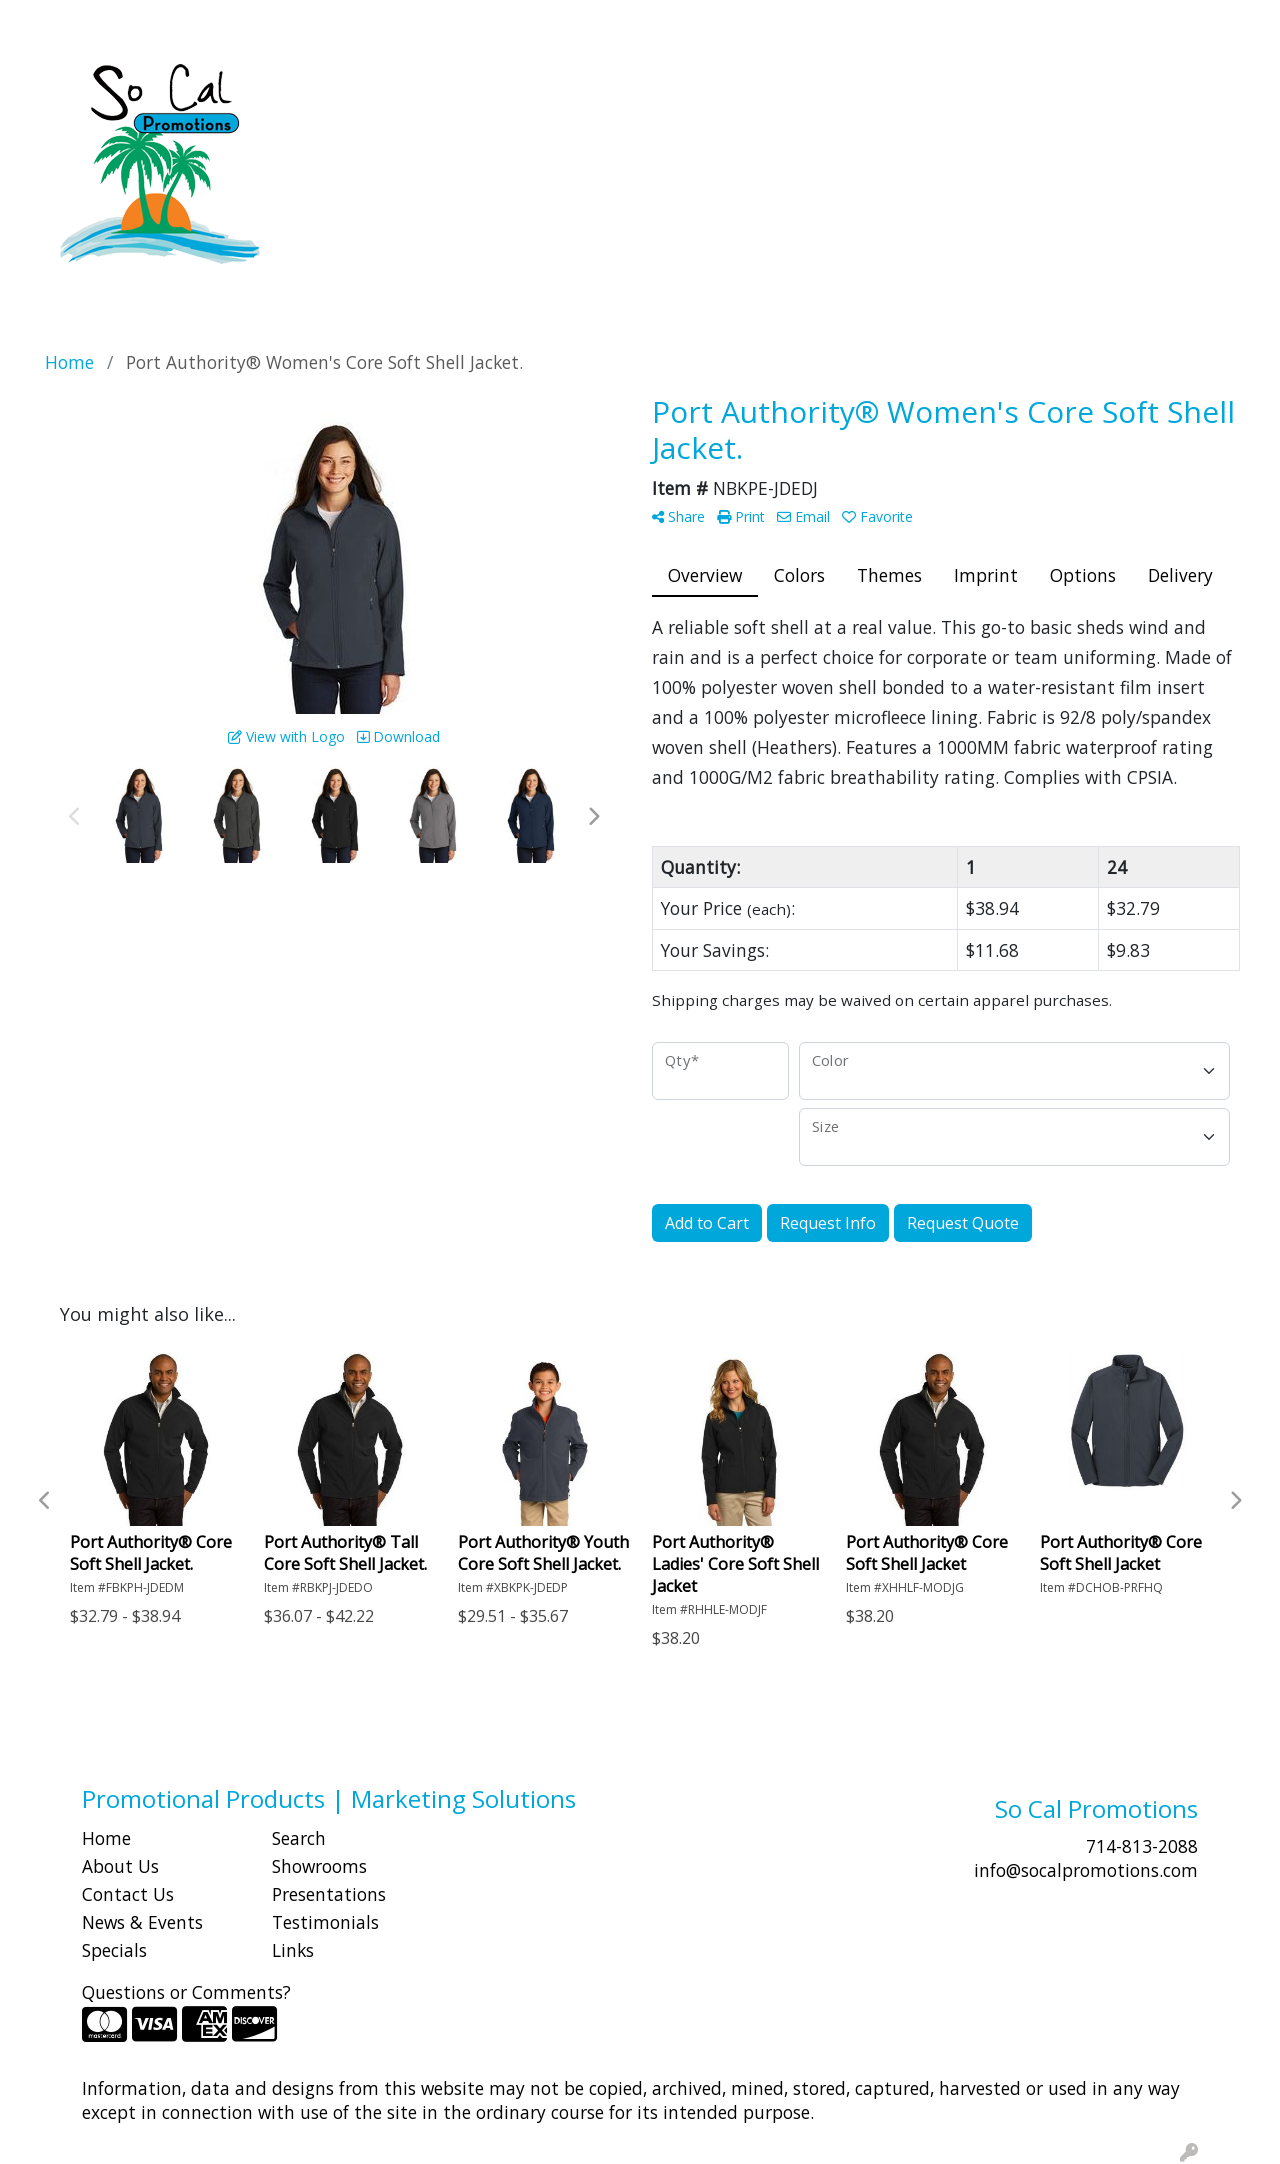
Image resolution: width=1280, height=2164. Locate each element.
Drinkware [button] (631, 88)
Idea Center (366, 22)
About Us (120, 1866)
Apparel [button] (360, 88)
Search (904, 22)
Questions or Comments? (186, 1992)
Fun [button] (721, 88)
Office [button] (997, 88)
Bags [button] (537, 88)
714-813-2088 (1142, 1846)
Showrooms (319, 1866)
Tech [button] (1072, 88)
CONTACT (270, 22)
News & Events (142, 1922)
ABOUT (109, 22)
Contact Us (128, 1894)
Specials (114, 1950)
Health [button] (913, 88)
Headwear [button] (811, 88)
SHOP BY (184, 22)
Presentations (329, 1894)
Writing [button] (1156, 88)
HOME (43, 22)
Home (106, 1838)
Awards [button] (455, 88)
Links (293, 1950)
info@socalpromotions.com (1086, 1870)
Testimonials (325, 1922)
